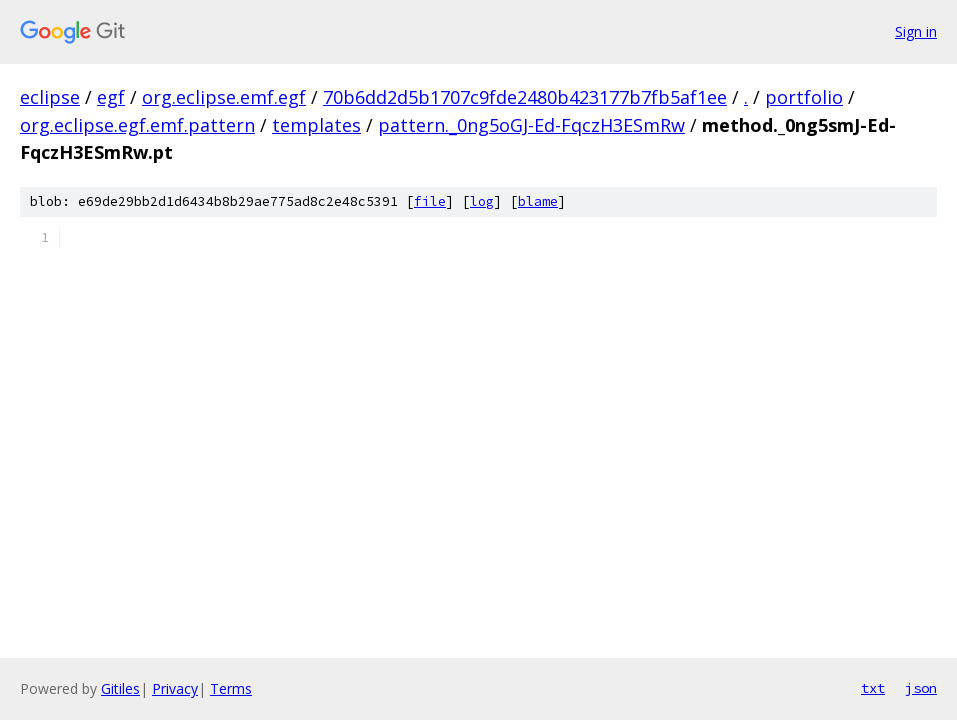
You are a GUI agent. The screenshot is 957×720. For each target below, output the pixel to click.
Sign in (916, 31)
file (430, 201)
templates (316, 125)
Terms (231, 688)
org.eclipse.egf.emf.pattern (137, 125)
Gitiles (120, 688)
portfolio (804, 97)
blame (538, 201)
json (921, 688)
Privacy (175, 688)
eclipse (50, 97)
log (482, 201)
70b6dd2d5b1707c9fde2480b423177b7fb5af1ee (525, 97)
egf (111, 97)
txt (873, 688)
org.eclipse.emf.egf (224, 97)
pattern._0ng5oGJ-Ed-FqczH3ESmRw (531, 125)
